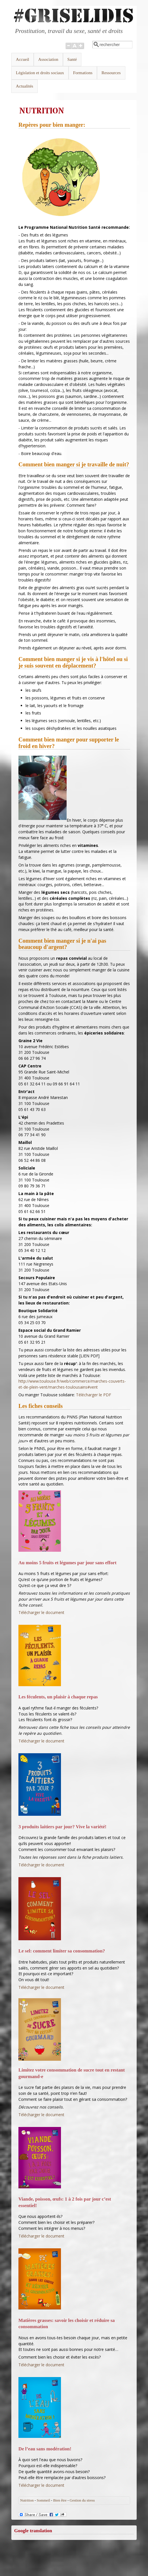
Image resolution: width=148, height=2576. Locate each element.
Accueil (22, 59)
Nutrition (27, 2500)
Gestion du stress (82, 2500)
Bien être (59, 2500)
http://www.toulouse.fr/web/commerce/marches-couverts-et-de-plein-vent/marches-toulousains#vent (72, 1384)
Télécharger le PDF (93, 1394)
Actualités (24, 86)
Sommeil (43, 2500)
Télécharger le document (41, 1612)
